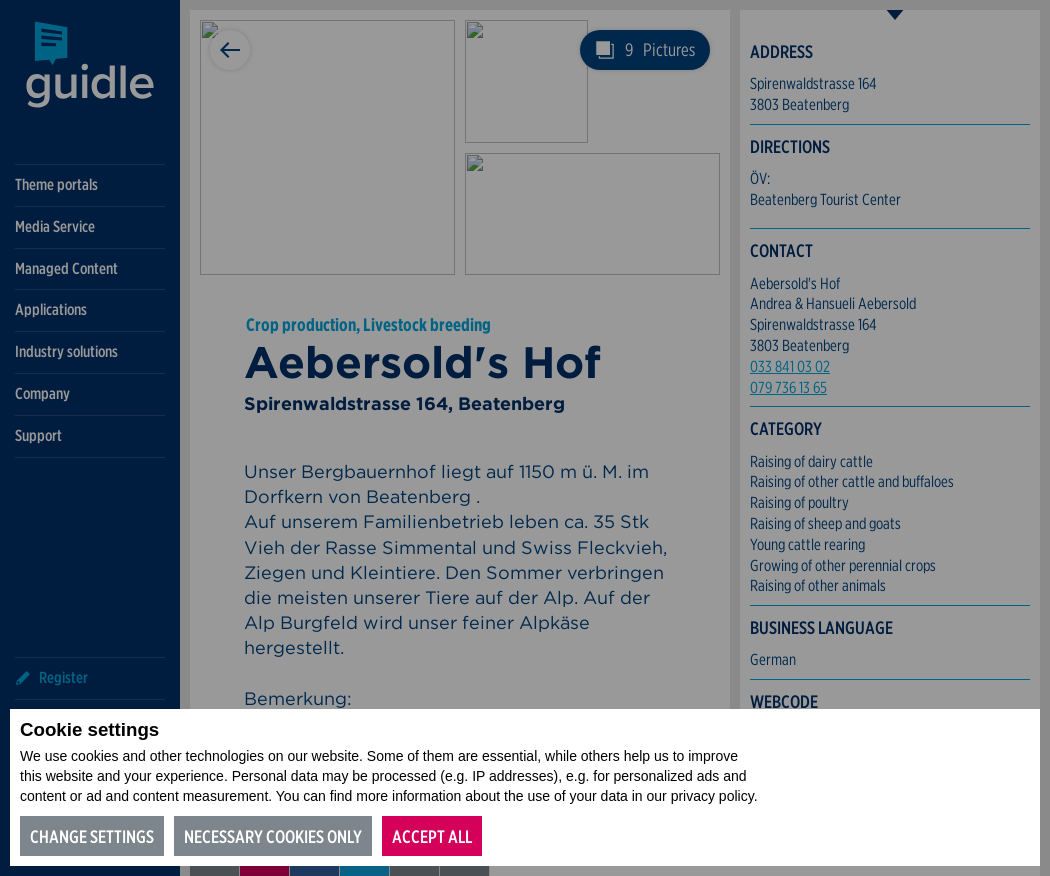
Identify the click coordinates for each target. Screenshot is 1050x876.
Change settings (92, 836)
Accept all (432, 836)
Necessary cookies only (273, 836)
